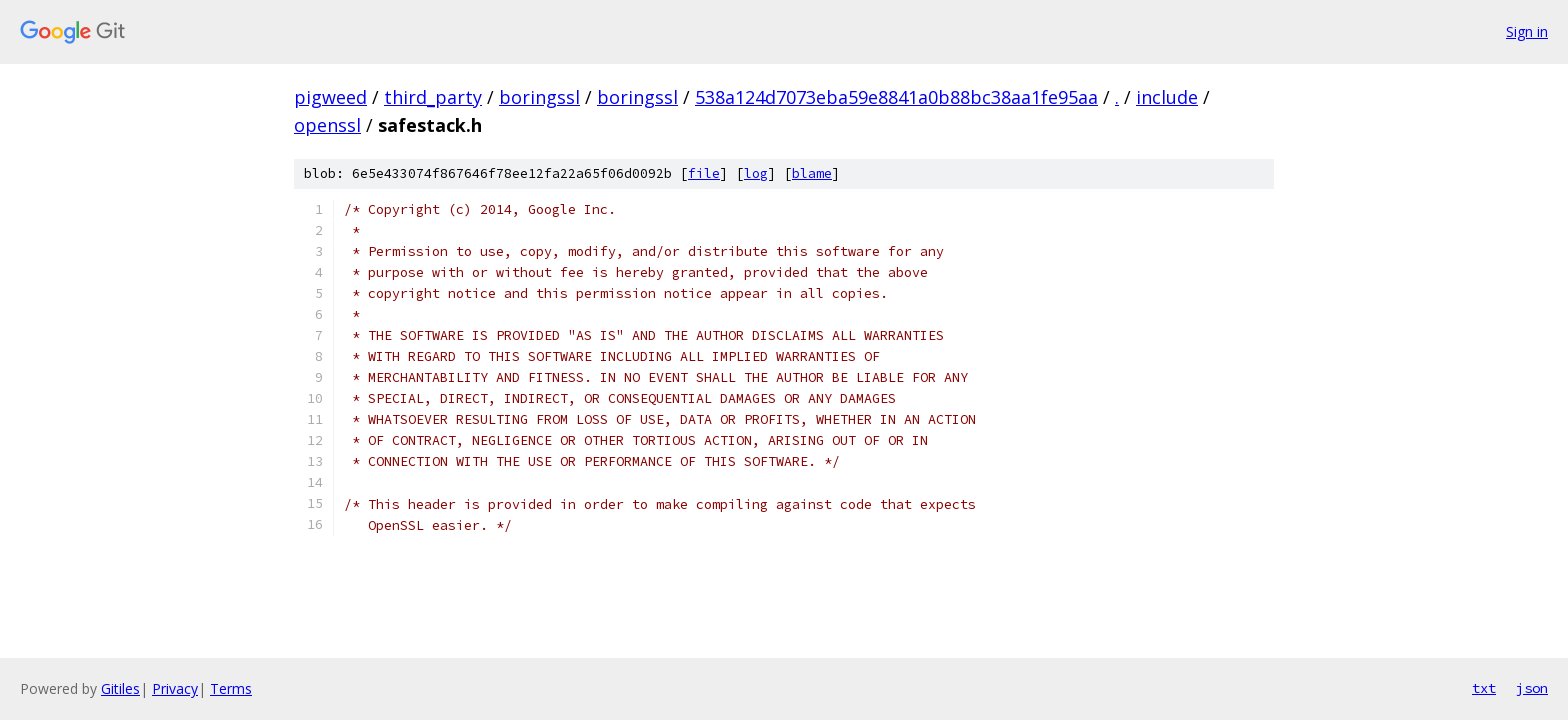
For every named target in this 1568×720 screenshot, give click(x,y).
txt (1484, 688)
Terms (231, 688)
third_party (433, 97)
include (1167, 97)
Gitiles (120, 688)
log (756, 173)
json (1532, 688)
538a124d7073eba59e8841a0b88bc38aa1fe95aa (896, 97)
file (704, 173)
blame (812, 173)
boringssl (539, 97)
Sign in (1527, 31)
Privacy (175, 688)
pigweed (330, 97)
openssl (327, 125)
